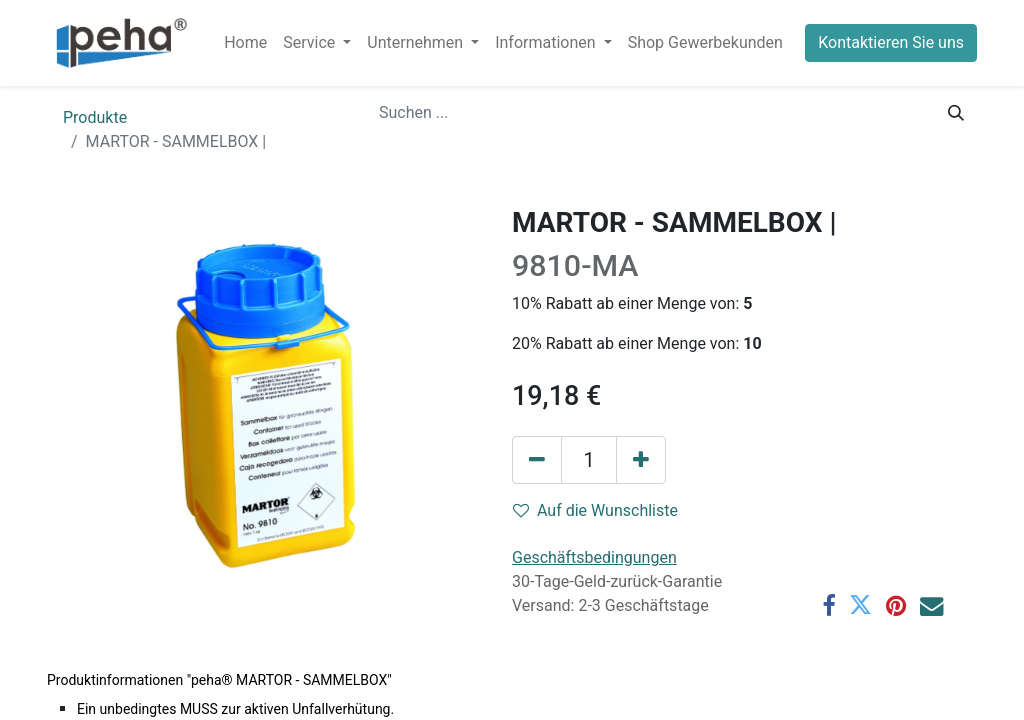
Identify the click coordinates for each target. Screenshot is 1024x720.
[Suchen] (956, 113)
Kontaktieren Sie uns (891, 42)
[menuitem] (245, 43)
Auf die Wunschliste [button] (595, 510)
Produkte (95, 117)
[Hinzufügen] (641, 460)
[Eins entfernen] (537, 460)
